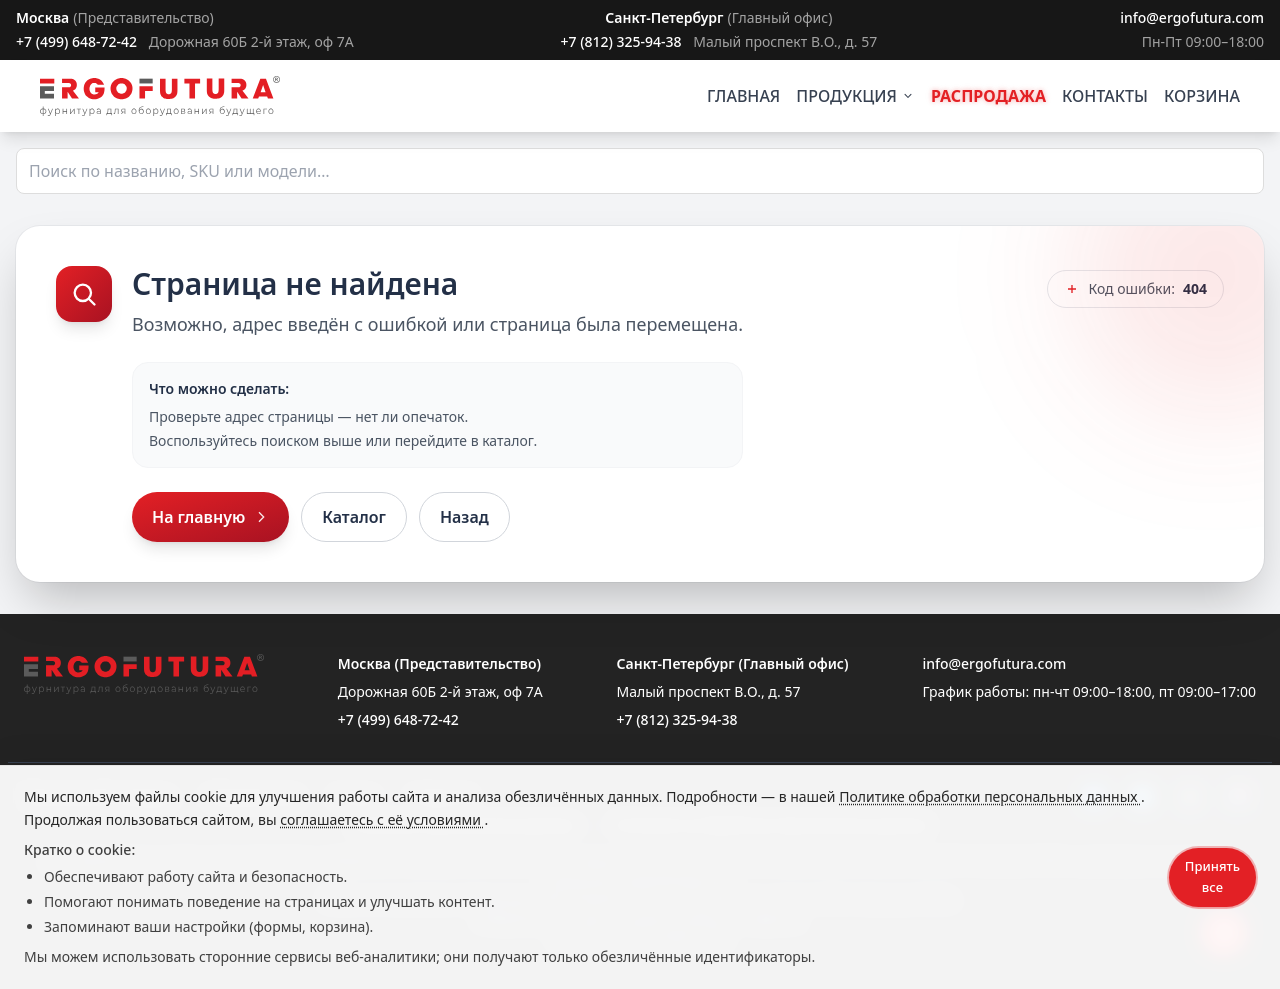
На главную (210, 517)
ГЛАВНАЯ (743, 96)
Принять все (1212, 876)
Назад (464, 517)
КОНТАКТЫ (1105, 96)
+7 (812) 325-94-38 (620, 41)
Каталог (354, 517)
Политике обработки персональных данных (990, 796)
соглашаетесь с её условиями (382, 819)
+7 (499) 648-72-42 (76, 41)
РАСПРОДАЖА (988, 96)
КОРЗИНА (1202, 96)
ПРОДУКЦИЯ (855, 96)
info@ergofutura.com (1192, 17)
